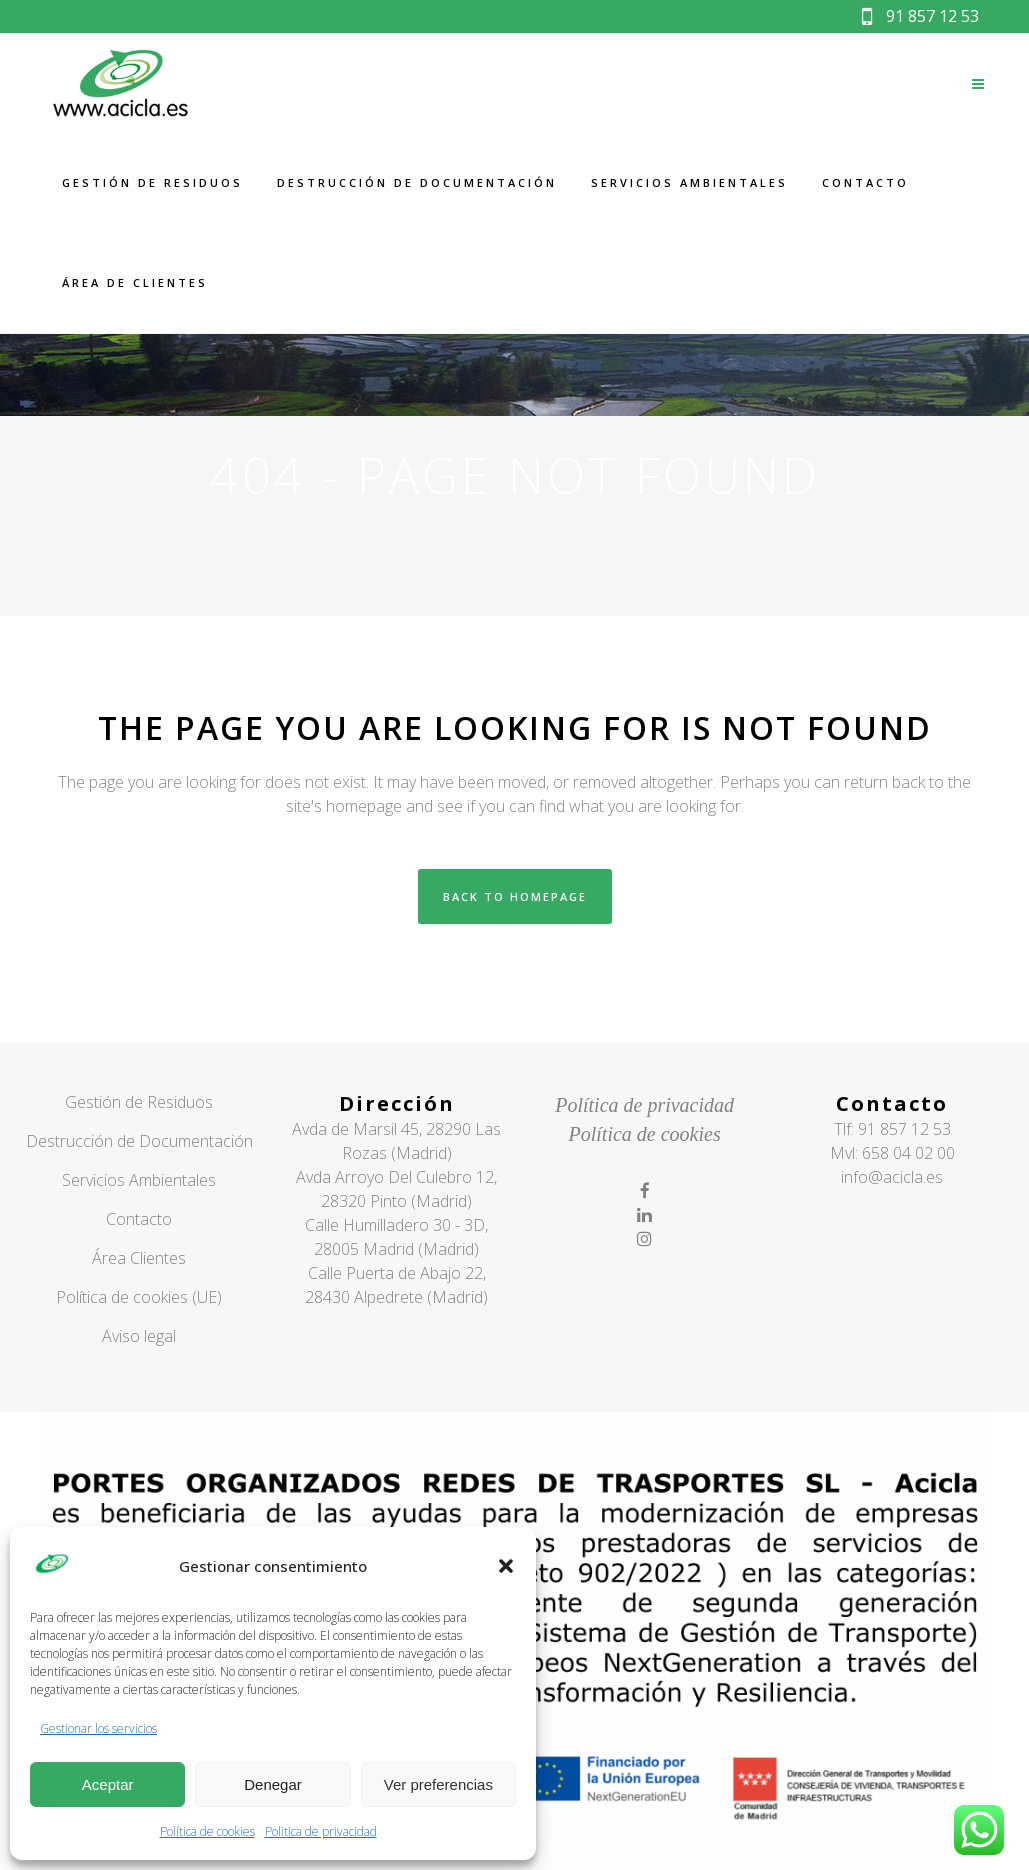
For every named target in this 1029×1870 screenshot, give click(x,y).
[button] (506, 1566)
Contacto (139, 1219)
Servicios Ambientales (139, 1180)
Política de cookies (207, 1831)
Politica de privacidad (321, 1831)
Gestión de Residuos (139, 1102)
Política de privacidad (644, 1105)
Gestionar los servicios (98, 1728)
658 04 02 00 (908, 1153)
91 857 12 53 (920, 16)
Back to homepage (515, 896)
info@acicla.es (892, 1177)
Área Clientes (139, 1258)
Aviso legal (139, 1336)
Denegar (273, 1784)
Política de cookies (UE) (139, 1297)
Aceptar (108, 1784)
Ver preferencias (438, 1784)
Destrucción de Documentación (139, 1141)
